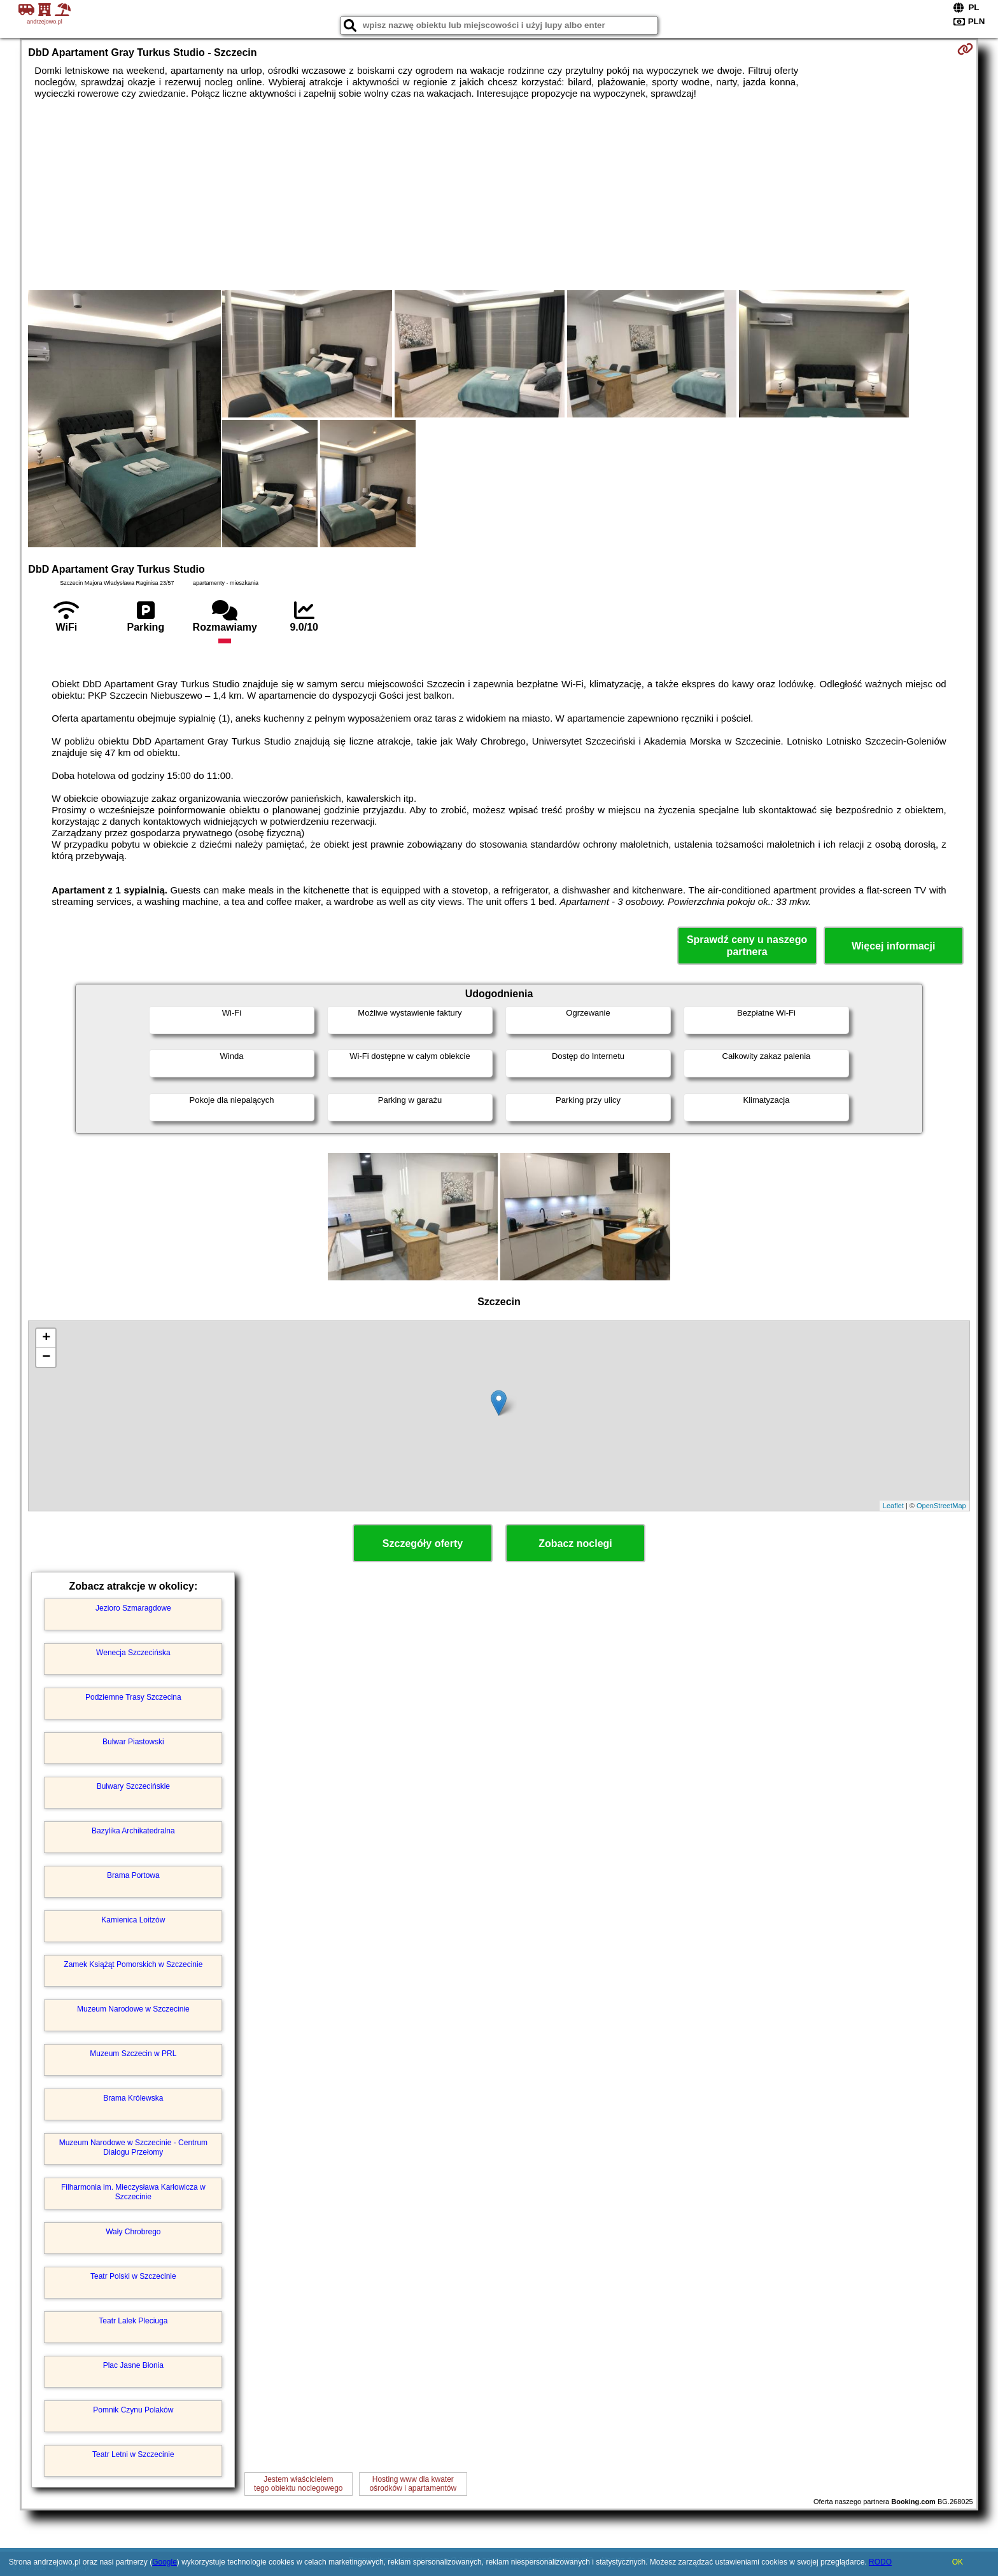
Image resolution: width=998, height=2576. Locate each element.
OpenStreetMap (941, 1505)
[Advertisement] (499, 195)
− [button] (46, 1357)
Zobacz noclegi (575, 1543)
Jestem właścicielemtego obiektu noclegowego (298, 2484)
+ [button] (46, 1338)
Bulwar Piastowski (133, 1741)
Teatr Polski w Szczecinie (133, 2276)
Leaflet (893, 1505)
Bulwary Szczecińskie (133, 1786)
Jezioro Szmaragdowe (133, 1608)
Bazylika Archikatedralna (133, 1830)
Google (164, 2562)
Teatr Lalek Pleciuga (133, 2320)
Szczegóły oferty (423, 1543)
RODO (880, 2562)
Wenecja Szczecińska (133, 1652)
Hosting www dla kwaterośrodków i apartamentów (412, 2484)
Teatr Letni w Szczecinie (133, 2454)
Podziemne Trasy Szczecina (133, 1697)
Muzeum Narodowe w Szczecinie (133, 2009)
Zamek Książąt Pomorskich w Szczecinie (133, 1964)
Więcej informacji (893, 946)
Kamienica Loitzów (133, 1919)
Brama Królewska (133, 2098)
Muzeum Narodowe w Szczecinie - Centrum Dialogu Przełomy (133, 2147)
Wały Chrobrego (133, 2231)
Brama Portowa (133, 1875)
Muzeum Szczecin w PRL (133, 2053)
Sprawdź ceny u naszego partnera (747, 945)
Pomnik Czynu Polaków (133, 2409)
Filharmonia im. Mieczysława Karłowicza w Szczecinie (133, 2192)
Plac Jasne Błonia (133, 2365)
